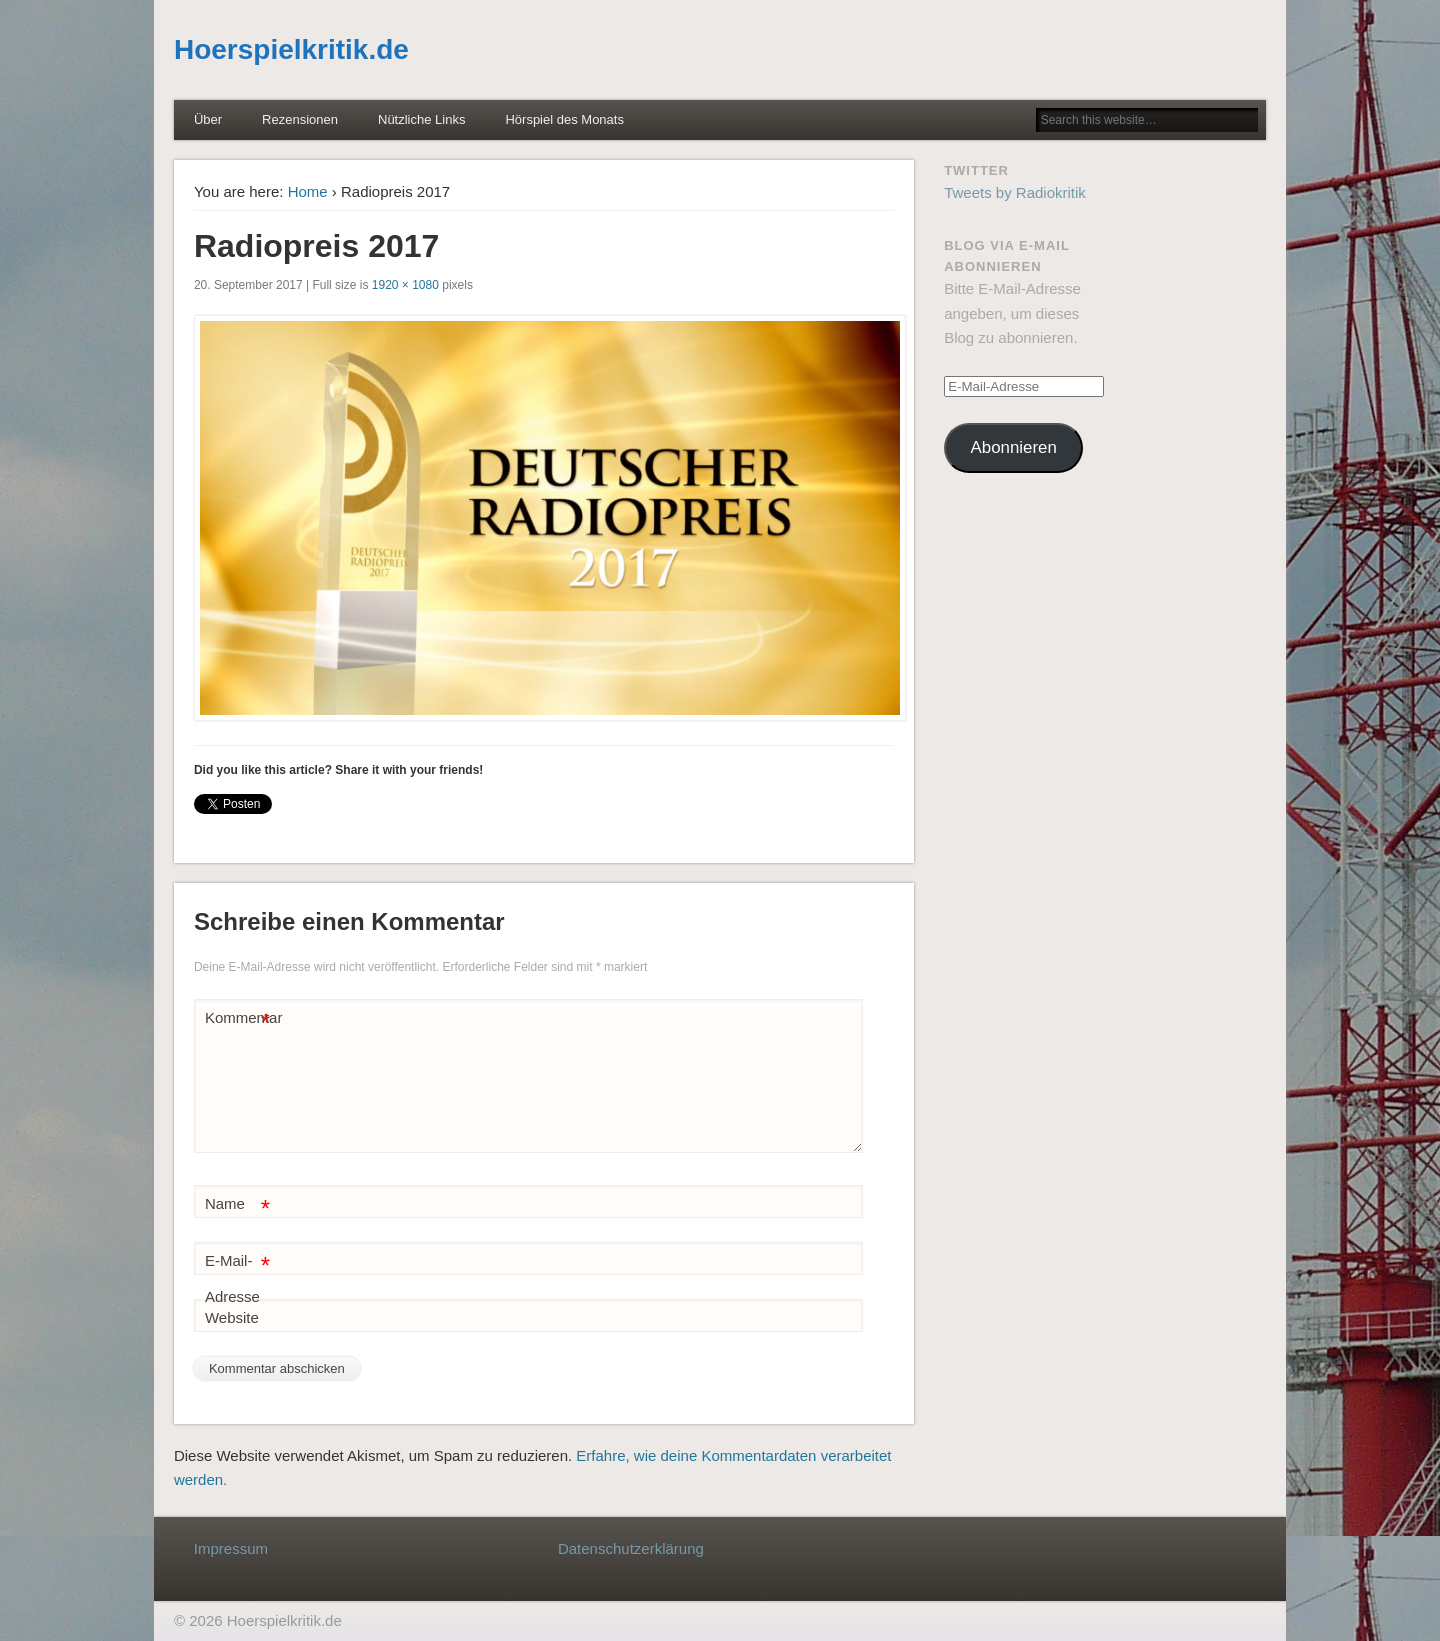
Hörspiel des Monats (564, 119)
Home (308, 191)
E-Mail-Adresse (237, 1274)
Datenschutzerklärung (631, 1548)
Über (208, 119)
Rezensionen (300, 119)
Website (232, 1317)
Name (237, 1204)
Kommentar (240, 1018)
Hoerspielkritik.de (291, 49)
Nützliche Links (421, 119)
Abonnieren (1014, 447)
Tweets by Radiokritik (1015, 192)
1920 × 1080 (405, 285)
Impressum (231, 1548)
